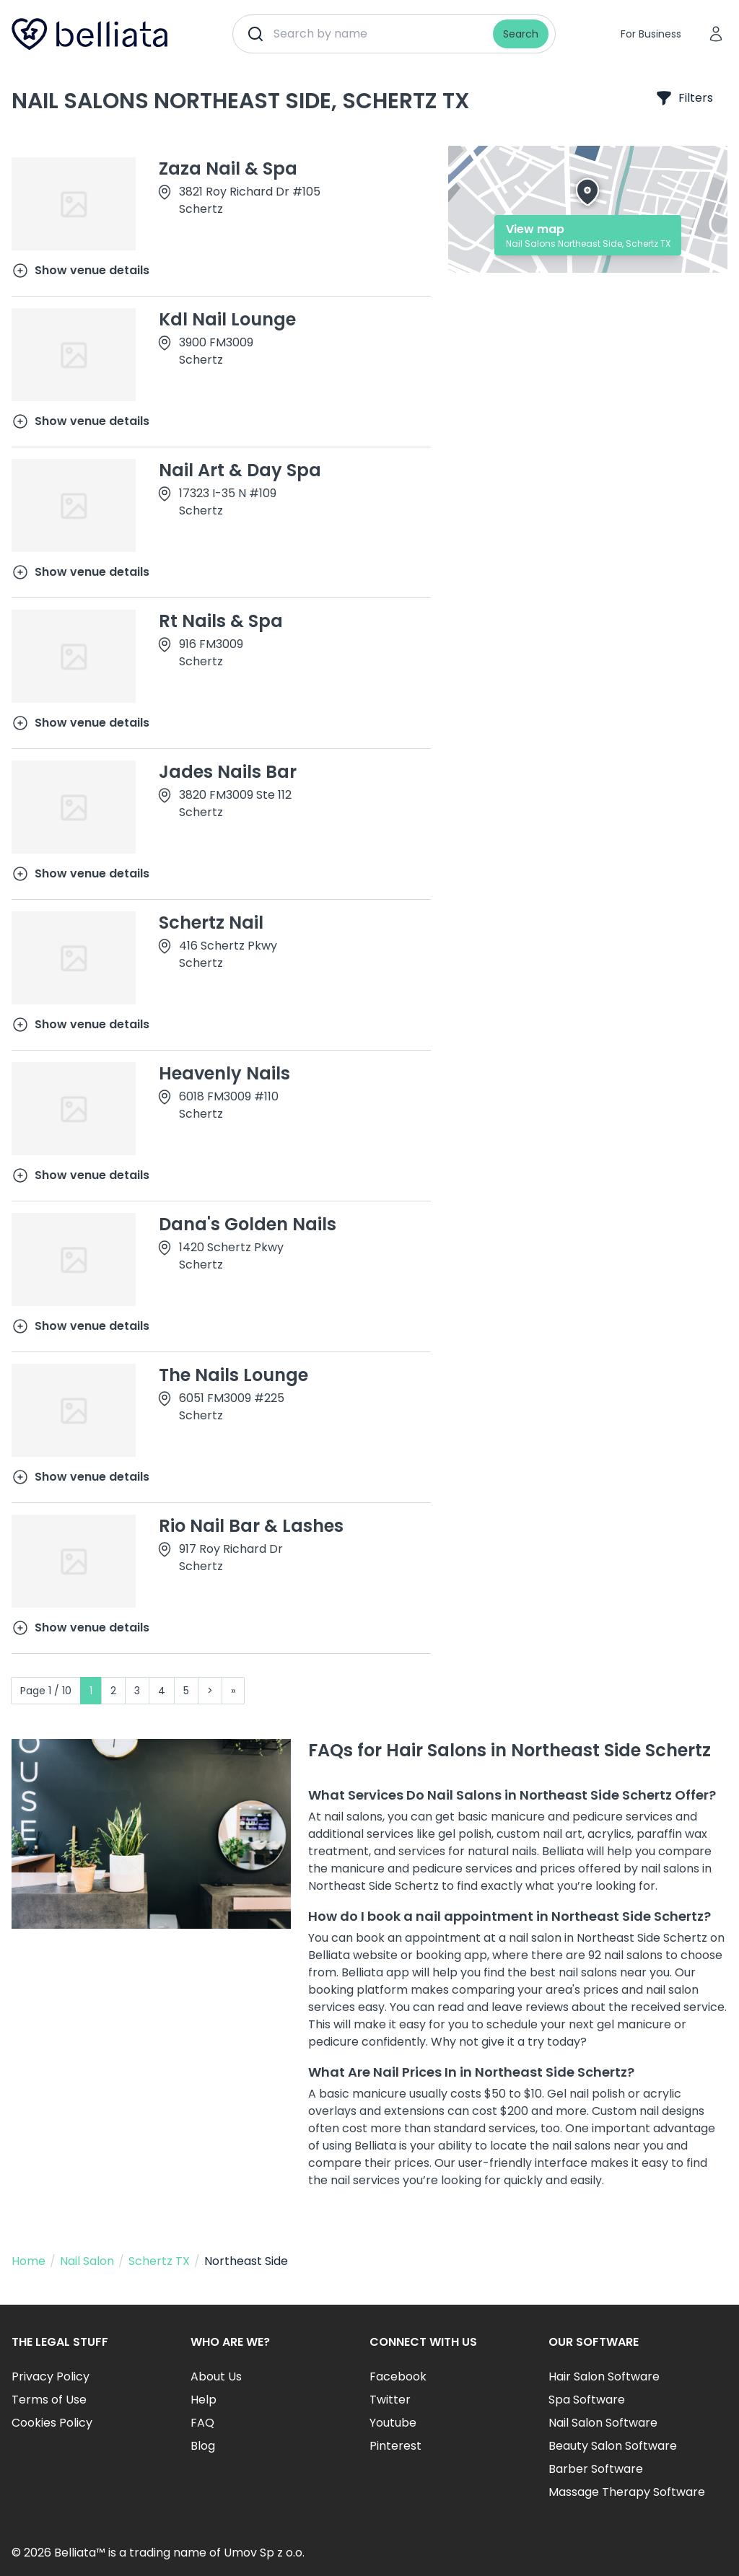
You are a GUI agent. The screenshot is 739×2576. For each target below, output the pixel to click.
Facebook (398, 2376)
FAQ (202, 2422)
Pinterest (395, 2445)
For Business (651, 34)
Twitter (390, 2399)
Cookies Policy (52, 2422)
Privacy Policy (50, 2376)
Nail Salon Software (602, 2422)
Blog (203, 2445)
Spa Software (586, 2399)
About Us (216, 2376)
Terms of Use (49, 2399)
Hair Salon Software (604, 2376)
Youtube (393, 2422)
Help (204, 2399)
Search (520, 34)
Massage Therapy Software (626, 2492)
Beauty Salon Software (612, 2445)
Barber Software (595, 2469)
